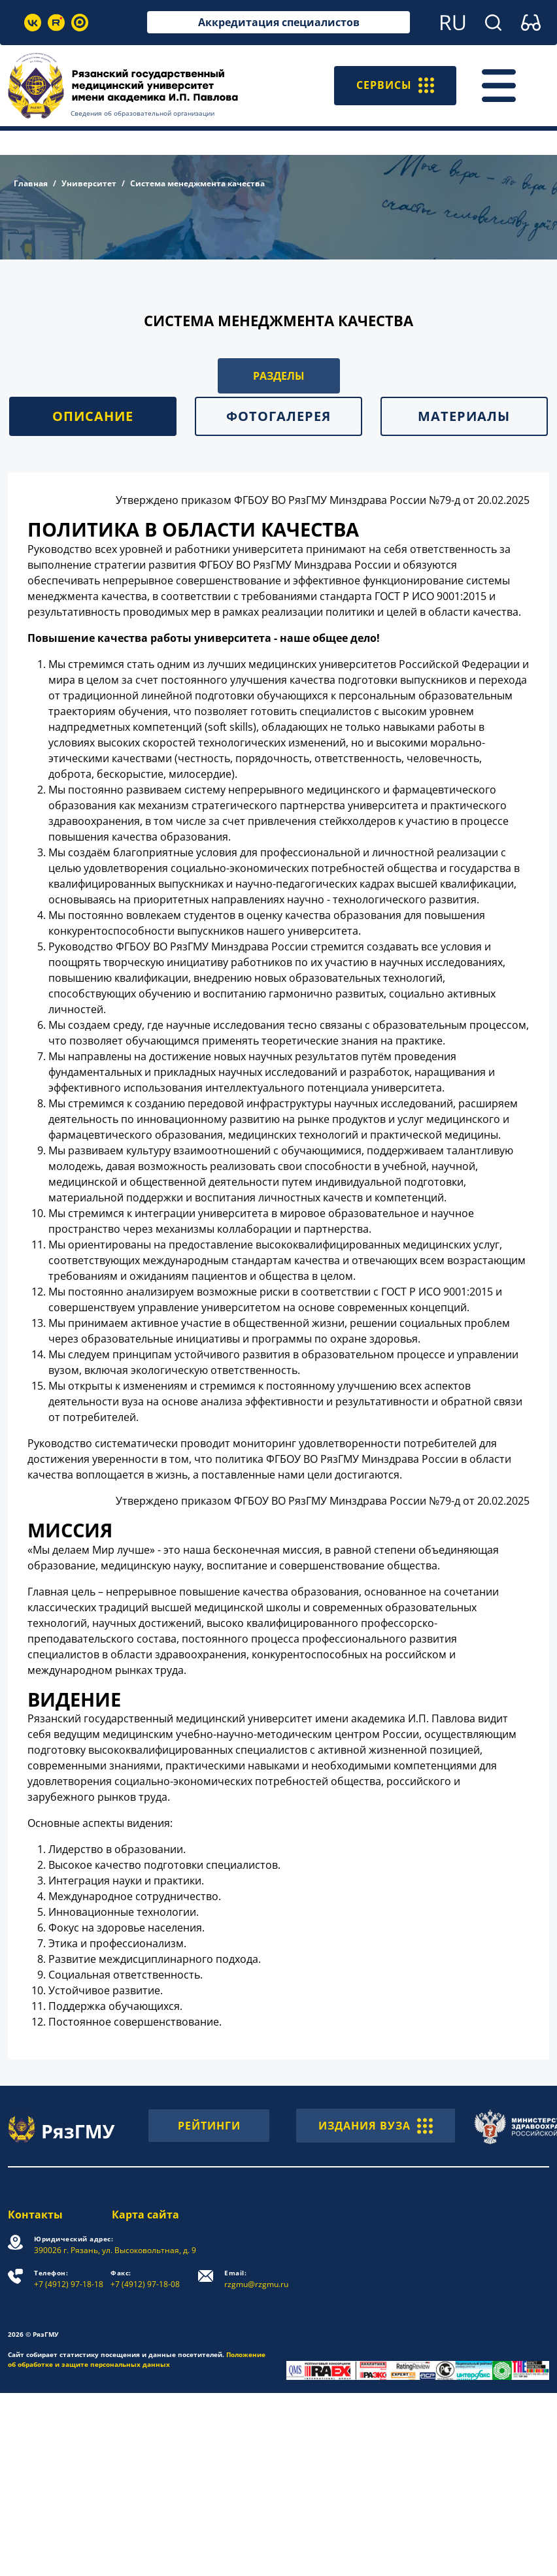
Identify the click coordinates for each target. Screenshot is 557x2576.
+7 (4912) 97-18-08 (145, 2279)
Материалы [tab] (464, 416)
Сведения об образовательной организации (142, 113)
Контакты (35, 2214)
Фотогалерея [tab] (278, 416)
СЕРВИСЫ (395, 85)
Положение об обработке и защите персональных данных (136, 2359)
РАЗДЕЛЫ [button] (279, 376)
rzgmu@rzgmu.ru (256, 2279)
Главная (31, 183)
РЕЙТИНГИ (209, 2125)
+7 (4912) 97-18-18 (68, 2279)
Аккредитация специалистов (279, 22)
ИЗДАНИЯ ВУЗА (375, 2125)
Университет (88, 183)
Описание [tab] (92, 416)
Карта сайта (145, 2214)
